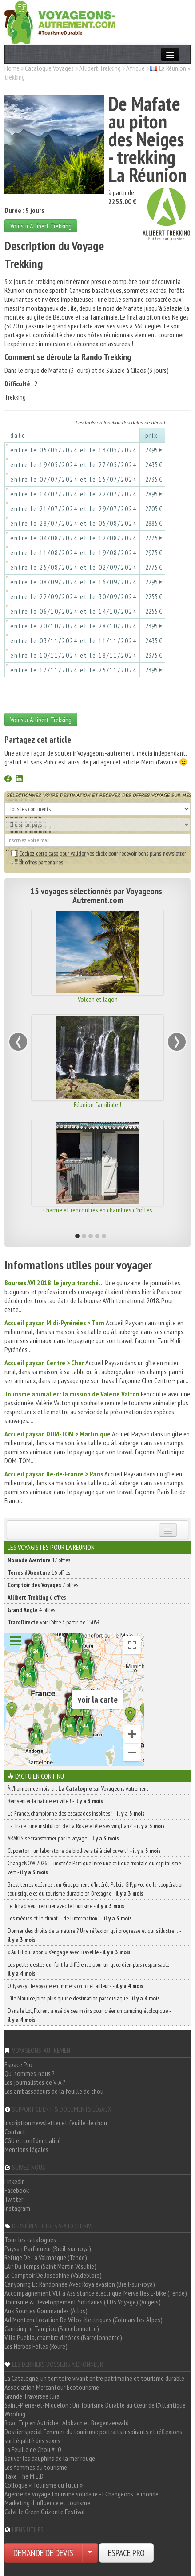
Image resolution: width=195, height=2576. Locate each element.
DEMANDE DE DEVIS (43, 2553)
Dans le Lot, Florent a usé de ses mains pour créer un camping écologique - (89, 2015)
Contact (14, 2131)
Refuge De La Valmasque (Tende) (45, 2257)
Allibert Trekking (100, 68)
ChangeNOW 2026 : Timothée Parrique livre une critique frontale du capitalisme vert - (94, 1867)
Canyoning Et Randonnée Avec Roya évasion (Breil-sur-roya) (79, 2284)
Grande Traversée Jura (32, 2396)
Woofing (14, 2413)
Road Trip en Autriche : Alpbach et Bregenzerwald (66, 2422)
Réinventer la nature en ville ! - (55, 1801)
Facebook (16, 2190)
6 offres (37, 1597)
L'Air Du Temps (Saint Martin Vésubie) (50, 2266)
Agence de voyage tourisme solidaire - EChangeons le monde (81, 2493)
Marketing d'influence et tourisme (47, 2502)
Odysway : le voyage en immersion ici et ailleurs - (75, 1986)
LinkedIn (14, 2181)
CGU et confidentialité (32, 2140)
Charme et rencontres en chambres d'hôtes (97, 1209)
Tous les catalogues (30, 2239)
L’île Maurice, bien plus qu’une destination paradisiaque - (84, 1998)
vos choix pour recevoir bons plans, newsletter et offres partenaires (98, 857)
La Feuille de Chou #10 (32, 2449)
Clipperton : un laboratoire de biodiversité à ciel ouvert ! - (84, 1851)
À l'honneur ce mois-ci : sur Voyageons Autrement (78, 1788)
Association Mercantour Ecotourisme (51, 2387)
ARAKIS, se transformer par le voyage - (63, 1838)
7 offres (43, 1585)
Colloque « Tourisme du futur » (43, 2484)
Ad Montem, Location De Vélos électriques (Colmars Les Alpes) (83, 2319)
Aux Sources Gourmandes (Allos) (46, 2310)
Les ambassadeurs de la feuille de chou (53, 2091)
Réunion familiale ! (97, 1104)
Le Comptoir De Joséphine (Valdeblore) (53, 2275)
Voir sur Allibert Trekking (41, 225)
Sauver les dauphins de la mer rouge (49, 2458)
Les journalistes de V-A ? (34, 2082)
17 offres (39, 1560)
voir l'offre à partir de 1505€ (54, 1622)
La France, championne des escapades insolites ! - (76, 1813)
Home (12, 68)
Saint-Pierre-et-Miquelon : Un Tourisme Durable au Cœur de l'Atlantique (95, 2404)
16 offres (39, 1572)
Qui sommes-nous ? (29, 2073)
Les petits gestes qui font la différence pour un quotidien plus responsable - (90, 1968)
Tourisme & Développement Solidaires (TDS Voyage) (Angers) (82, 2301)
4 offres (31, 1610)
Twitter (13, 2199)
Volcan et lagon (98, 999)
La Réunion (172, 68)
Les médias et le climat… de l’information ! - (70, 1918)
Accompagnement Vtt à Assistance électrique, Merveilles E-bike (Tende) (95, 2292)
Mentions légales (26, 2149)
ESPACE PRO (126, 2553)
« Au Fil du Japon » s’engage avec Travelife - (69, 1952)
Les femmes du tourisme (35, 2467)
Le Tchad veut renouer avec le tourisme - (66, 1906)
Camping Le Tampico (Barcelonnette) (51, 2328)
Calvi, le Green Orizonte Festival (44, 2511)
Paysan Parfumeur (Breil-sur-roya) (47, 2248)
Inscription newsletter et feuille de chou (55, 2122)
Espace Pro (18, 2064)
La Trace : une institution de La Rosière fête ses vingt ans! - (86, 1826)
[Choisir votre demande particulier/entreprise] (90, 2553)
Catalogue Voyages (49, 68)
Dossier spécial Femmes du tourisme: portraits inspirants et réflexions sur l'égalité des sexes (93, 2436)
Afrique (135, 68)
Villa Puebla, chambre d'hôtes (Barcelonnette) (63, 2337)
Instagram (17, 2208)
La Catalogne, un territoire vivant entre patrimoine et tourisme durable (94, 2378)
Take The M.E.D (24, 2476)
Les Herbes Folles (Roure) (36, 2346)
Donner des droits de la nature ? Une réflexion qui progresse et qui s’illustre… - (94, 1935)
